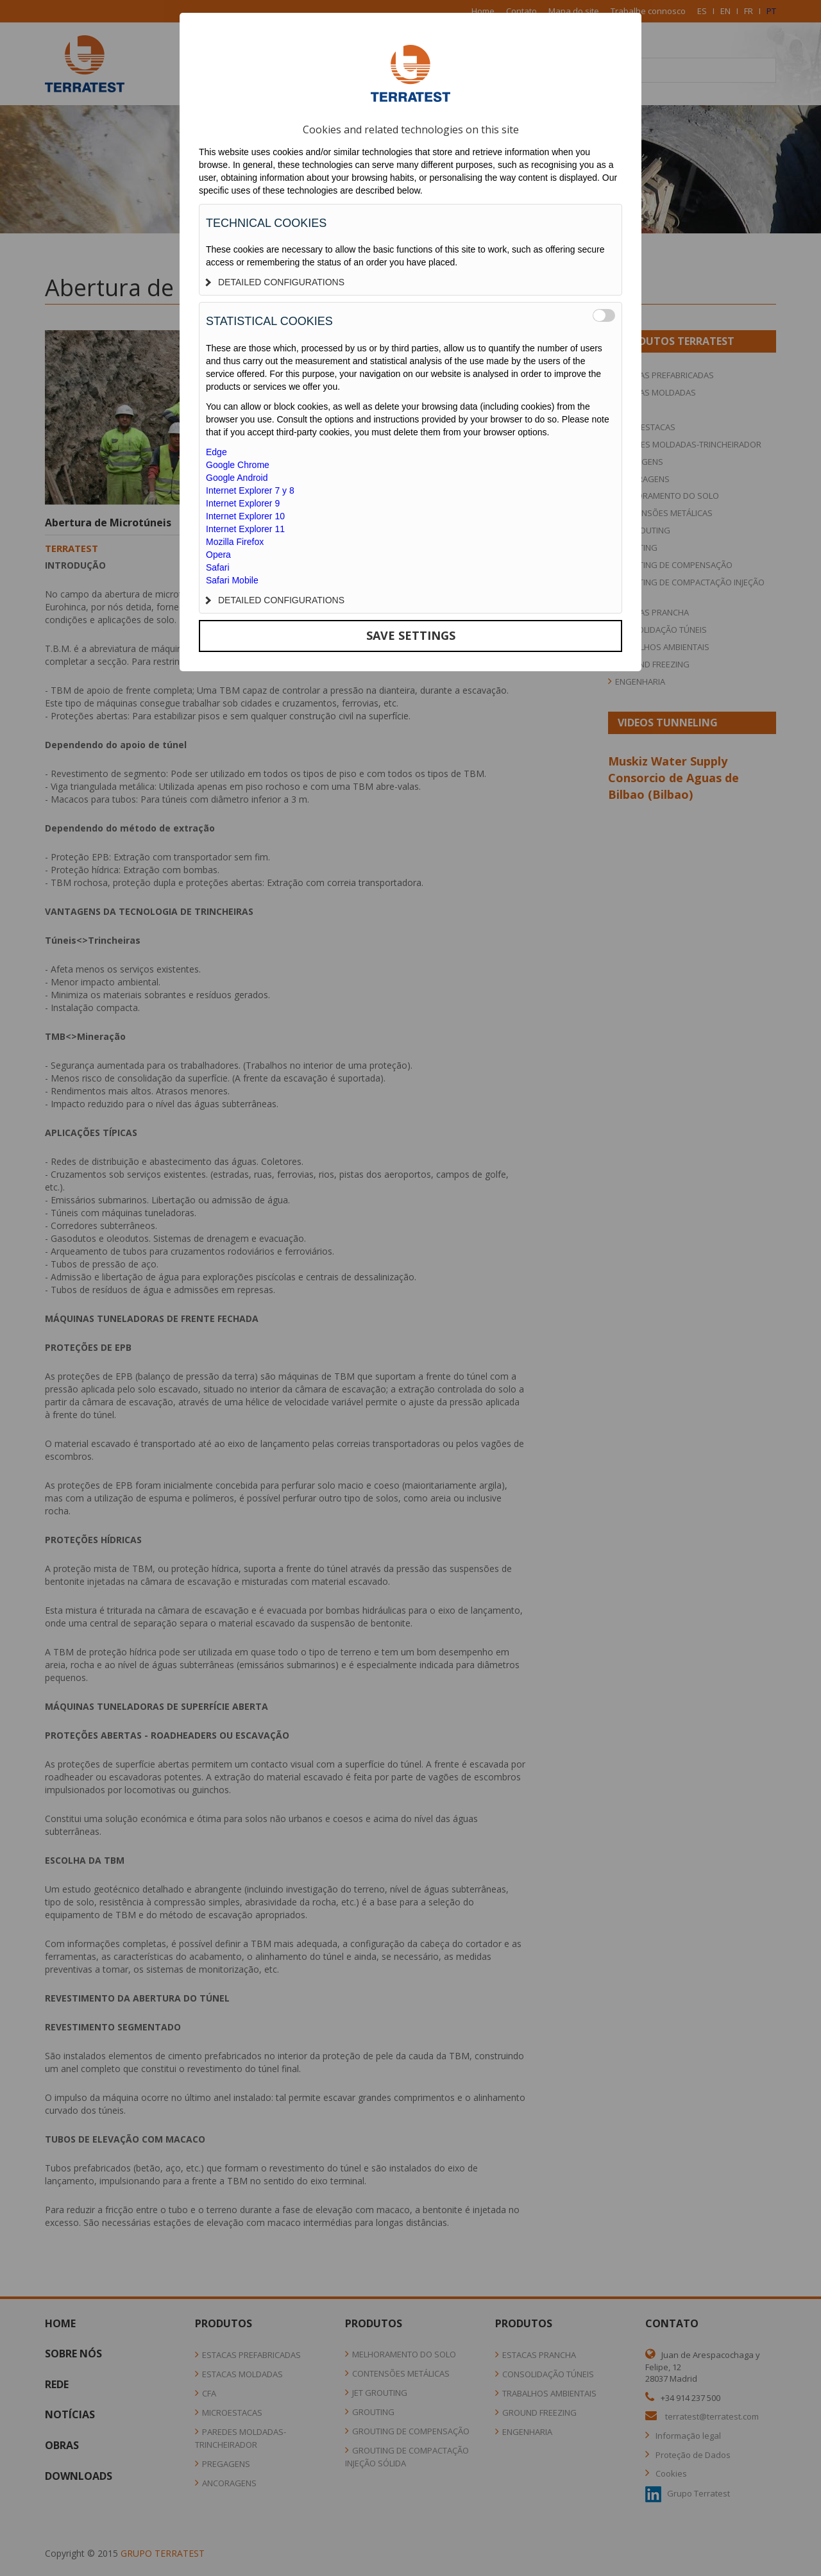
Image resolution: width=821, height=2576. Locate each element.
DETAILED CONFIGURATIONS (275, 282)
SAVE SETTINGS (410, 635)
